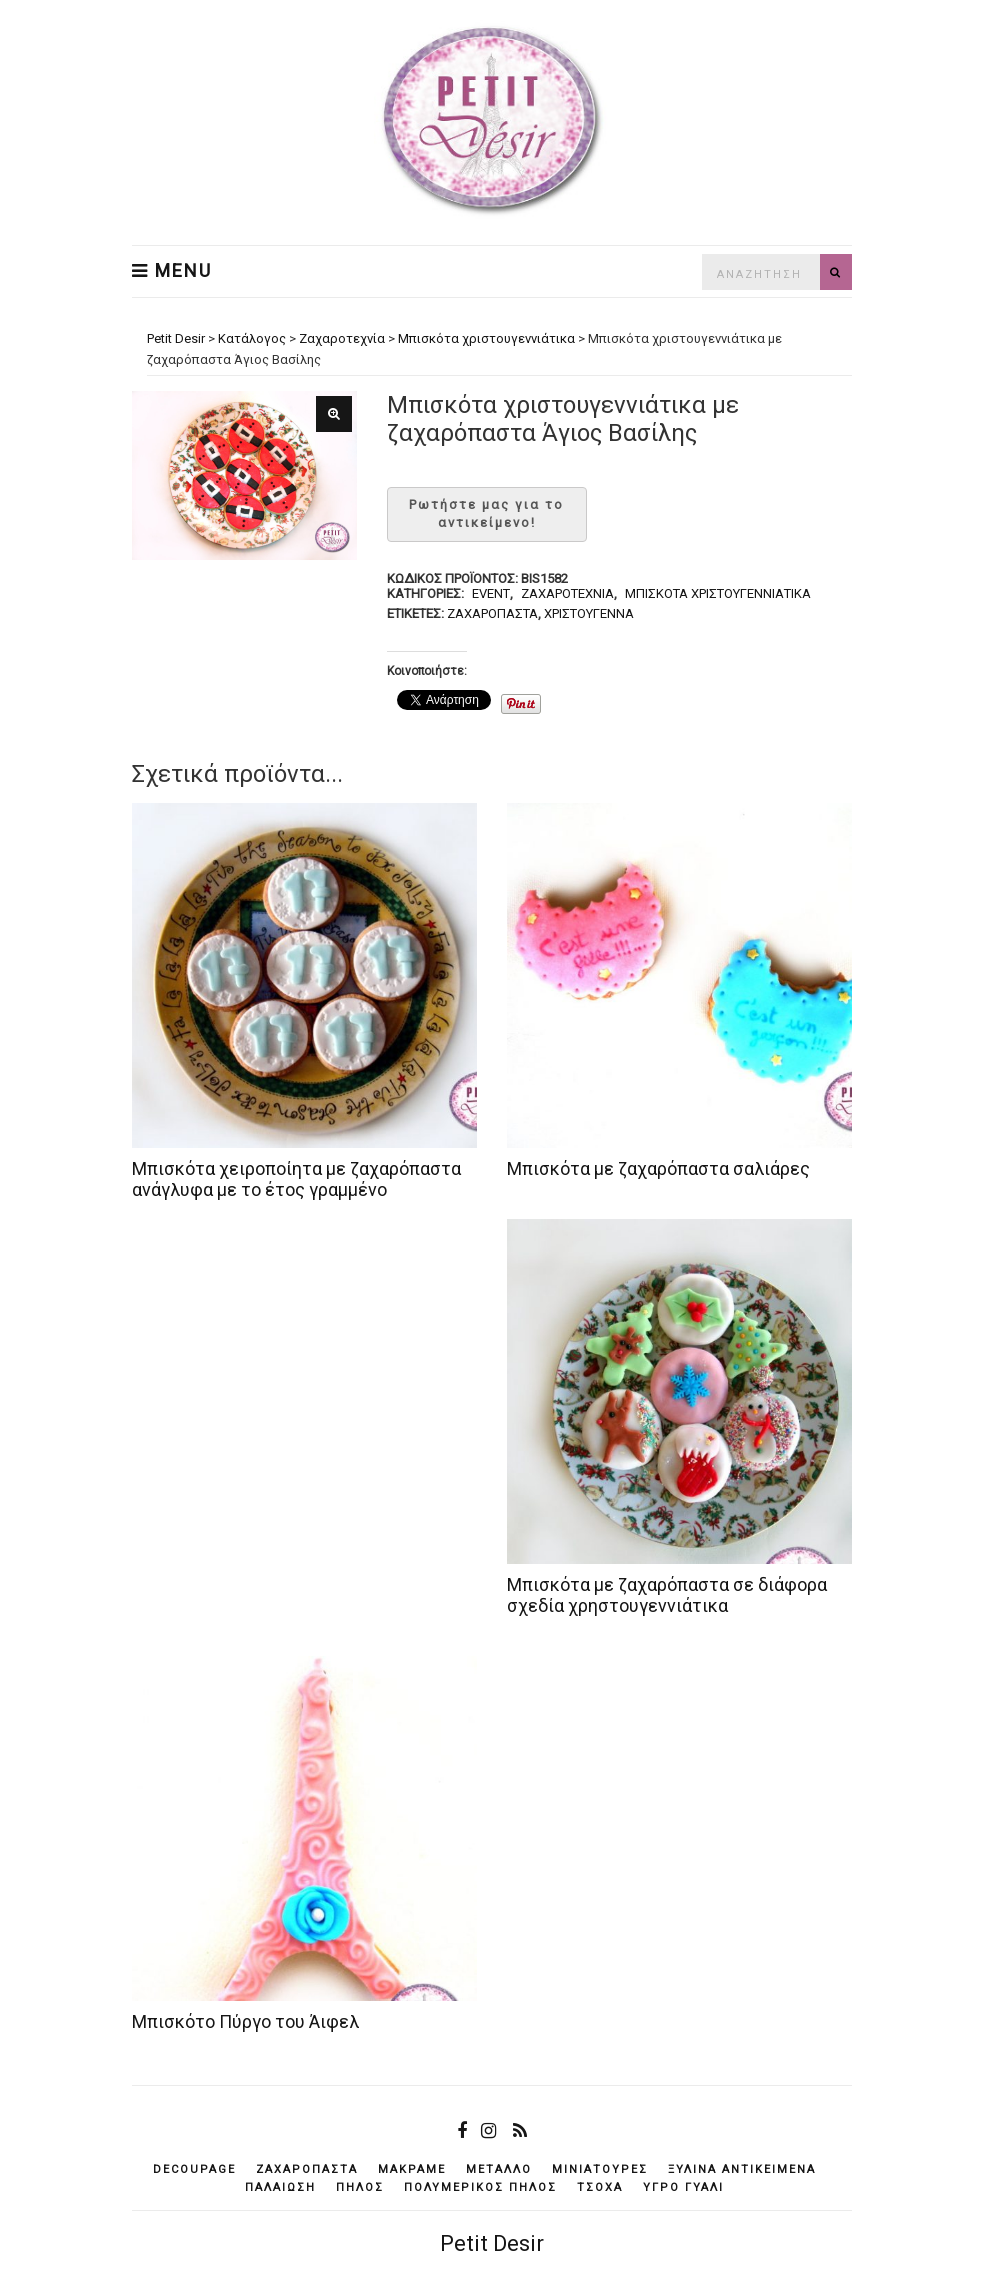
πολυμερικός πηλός (480, 2187)
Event (491, 593)
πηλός (360, 2187)
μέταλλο (499, 2169)
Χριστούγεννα (589, 613)
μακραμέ (412, 2169)
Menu (172, 271)
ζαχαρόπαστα (492, 613)
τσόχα (600, 2187)
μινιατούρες (600, 2169)
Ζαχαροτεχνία (567, 593)
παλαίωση (280, 2187)
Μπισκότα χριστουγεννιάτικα (718, 593)
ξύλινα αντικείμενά (742, 2169)
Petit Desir (492, 2243)
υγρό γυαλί (683, 2187)
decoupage (194, 2169)
